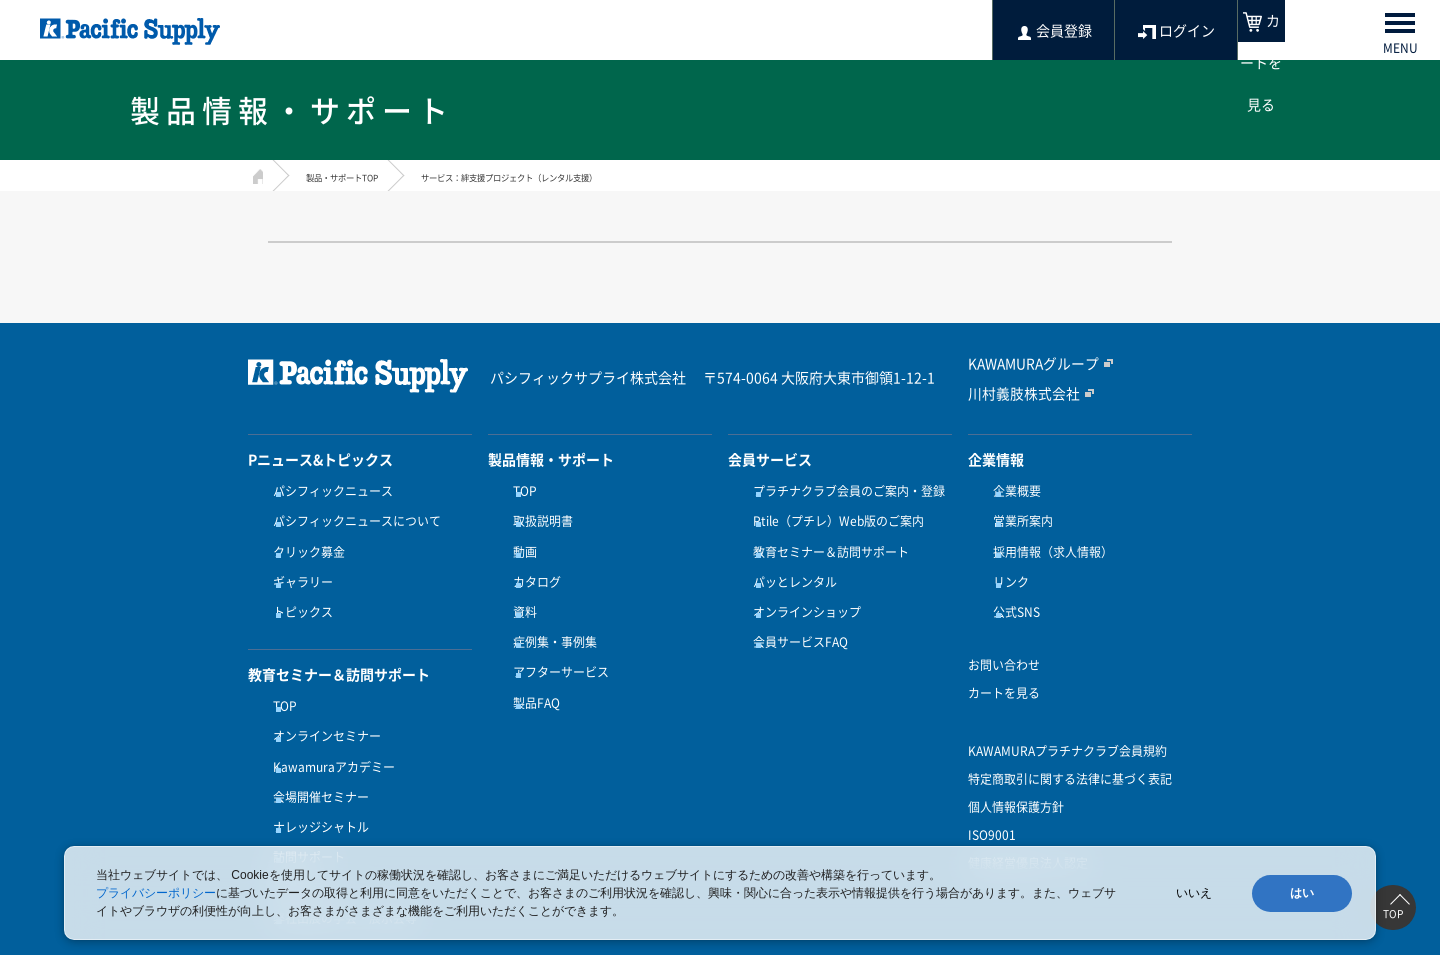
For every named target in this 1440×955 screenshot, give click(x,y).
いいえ (1194, 893)
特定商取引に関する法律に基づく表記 (1070, 750)
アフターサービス (556, 638)
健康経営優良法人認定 (1028, 834)
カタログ (532, 564)
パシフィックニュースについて (352, 516)
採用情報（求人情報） (1048, 540)
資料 (520, 589)
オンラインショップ (802, 589)
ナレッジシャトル (316, 775)
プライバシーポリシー (156, 893)
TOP (280, 677)
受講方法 (292, 824)
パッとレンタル (790, 564)
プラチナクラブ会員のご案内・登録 (844, 491)
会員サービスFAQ (795, 613)
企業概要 (1012, 491)
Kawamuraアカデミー (329, 726)
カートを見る (1004, 664)
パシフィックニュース (328, 491)
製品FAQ (531, 662)
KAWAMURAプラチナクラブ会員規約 (1067, 722)
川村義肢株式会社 (1016, 392)
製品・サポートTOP (360, 176)
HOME (255, 173)
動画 (520, 540)
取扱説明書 (538, 516)
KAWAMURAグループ (1025, 364)
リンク (1006, 564)
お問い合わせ (1004, 636)
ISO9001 (992, 806)
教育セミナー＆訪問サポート (826, 540)
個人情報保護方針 (1016, 778)
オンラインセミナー (322, 702)
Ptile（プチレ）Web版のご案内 (833, 516)
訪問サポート (304, 799)
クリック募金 (304, 540)
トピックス (298, 589)
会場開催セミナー (316, 750)
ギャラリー (298, 564)
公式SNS (1011, 589)
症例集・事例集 (550, 613)
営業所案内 (1018, 516)
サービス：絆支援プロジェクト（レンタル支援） (589, 176)
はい (1302, 893)
